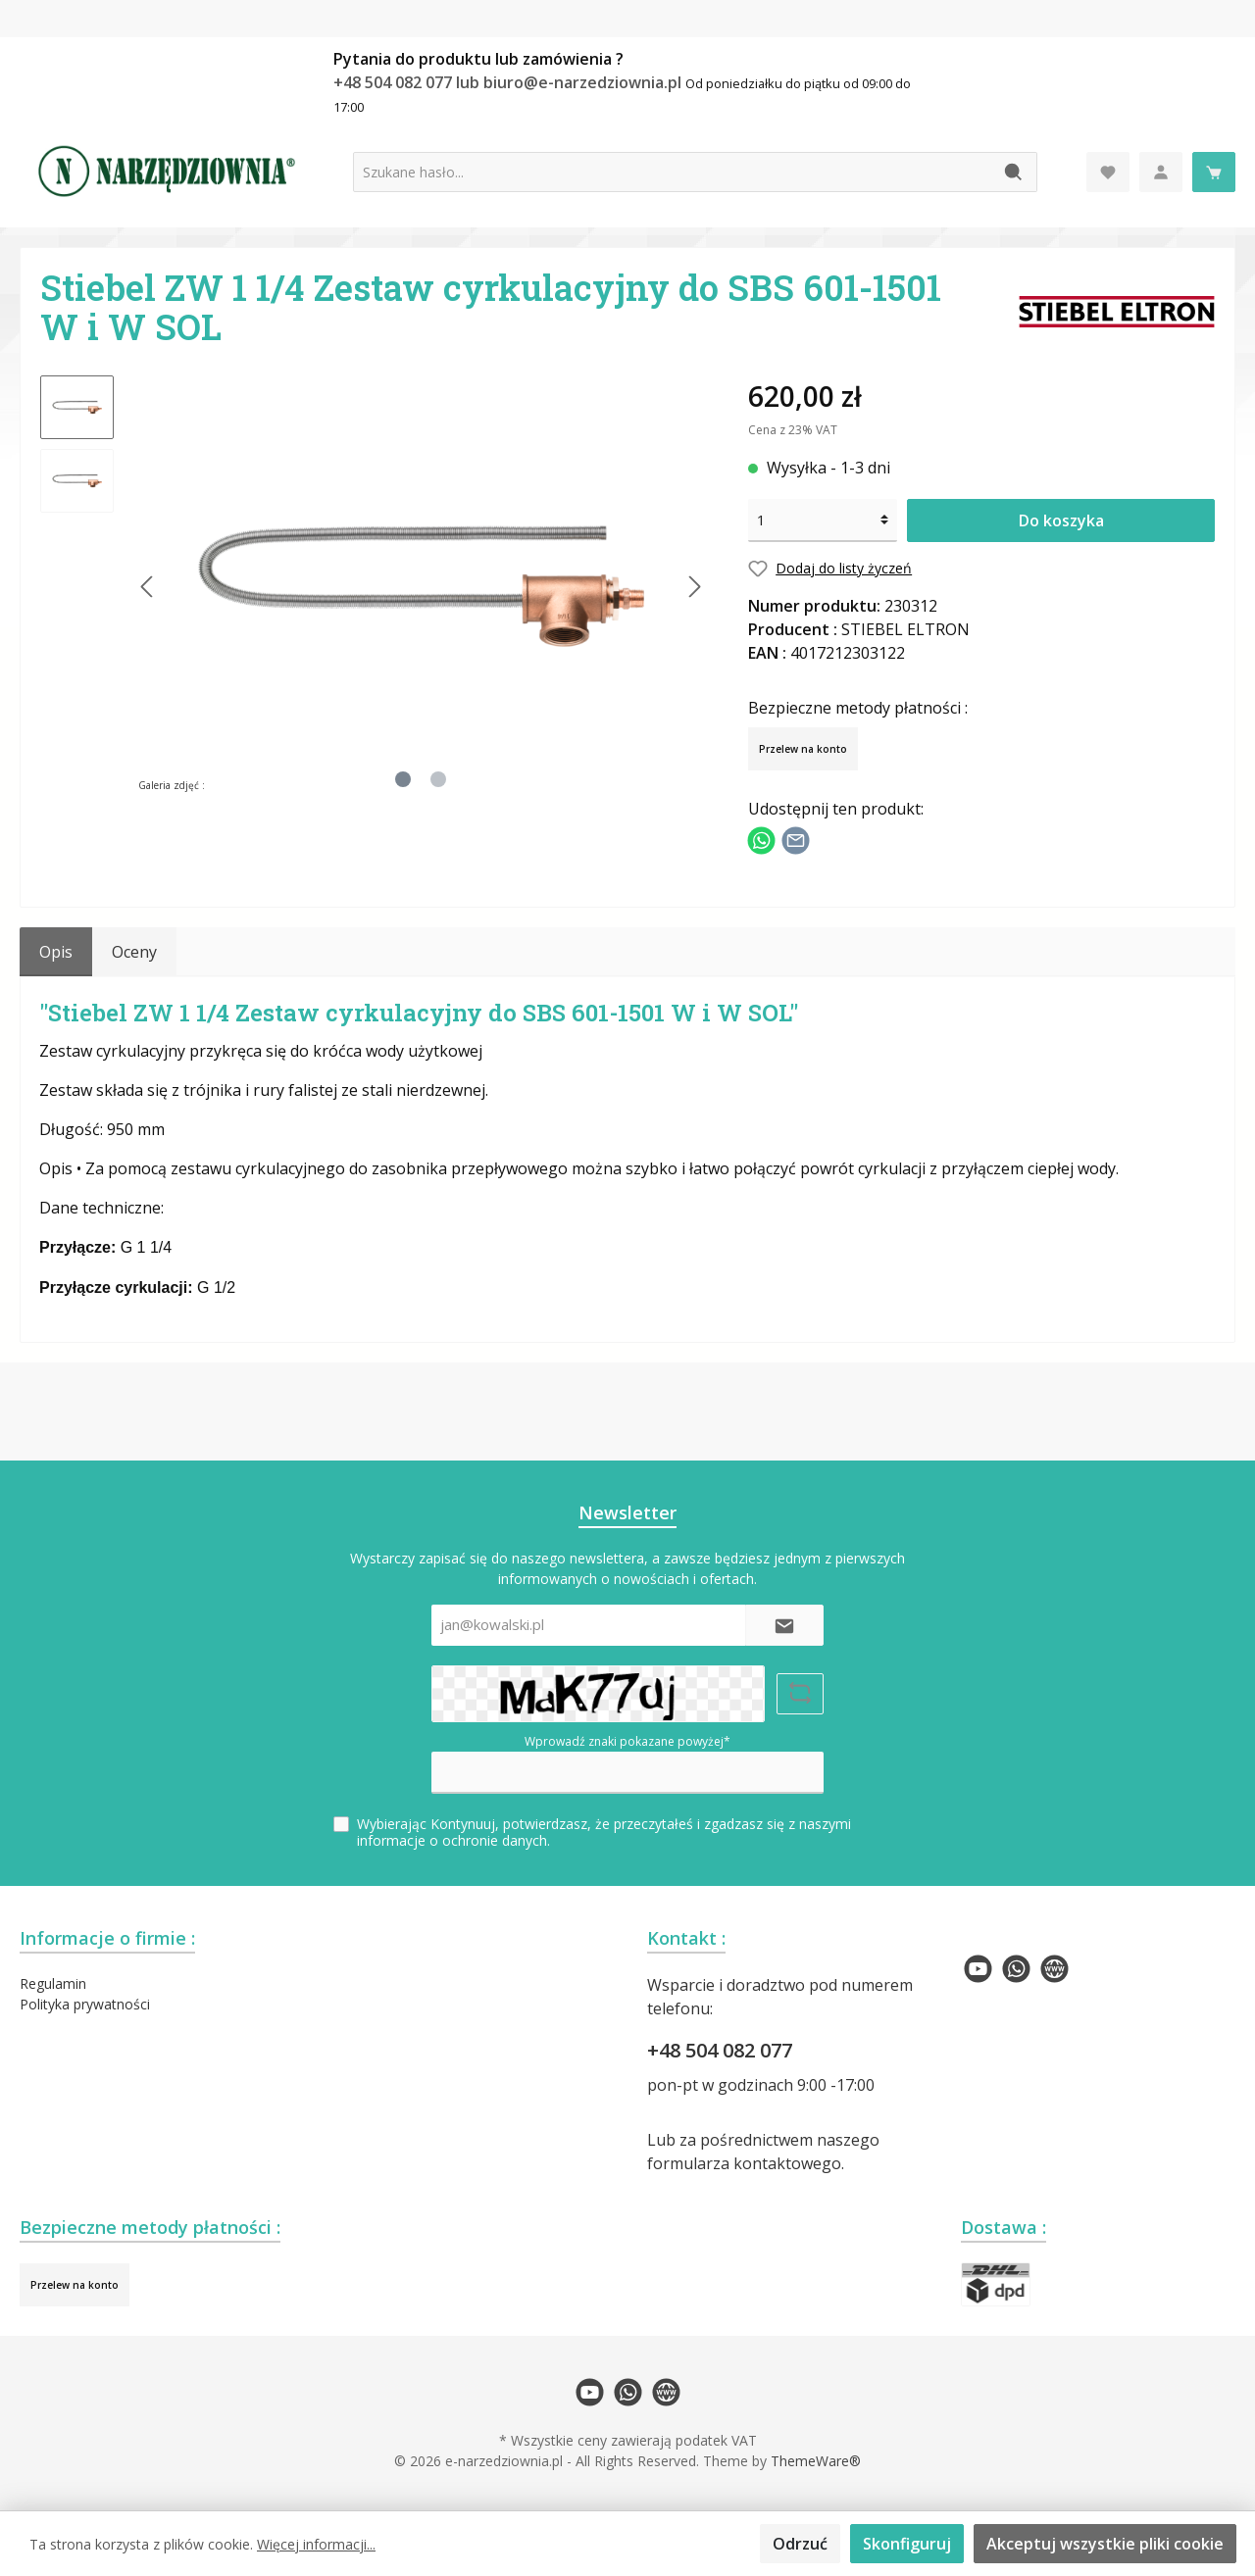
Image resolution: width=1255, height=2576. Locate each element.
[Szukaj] (1014, 172)
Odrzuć (800, 2543)
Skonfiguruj (907, 2543)
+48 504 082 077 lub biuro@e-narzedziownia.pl (509, 82)
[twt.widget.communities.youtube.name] (978, 1969)
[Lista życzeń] (1108, 172)
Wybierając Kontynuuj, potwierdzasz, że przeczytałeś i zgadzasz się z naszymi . (604, 1832)
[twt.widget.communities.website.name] (1054, 1969)
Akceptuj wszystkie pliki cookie (1105, 2543)
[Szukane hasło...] (672, 172)
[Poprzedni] (148, 587)
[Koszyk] (1213, 172)
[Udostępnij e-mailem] (795, 838)
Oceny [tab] (134, 952)
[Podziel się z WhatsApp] (761, 838)
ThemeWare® (816, 2461)
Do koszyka (1061, 520)
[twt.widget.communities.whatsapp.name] (1016, 1969)
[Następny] (694, 587)
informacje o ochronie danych (452, 1840)
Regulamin (53, 1983)
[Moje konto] (1160, 172)
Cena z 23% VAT (792, 429)
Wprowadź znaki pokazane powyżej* (627, 1741)
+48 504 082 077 (719, 2050)
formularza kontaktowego (744, 2163)
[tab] (56, 951)
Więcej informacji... (316, 2544)
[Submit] (784, 1626)
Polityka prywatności (85, 2004)
